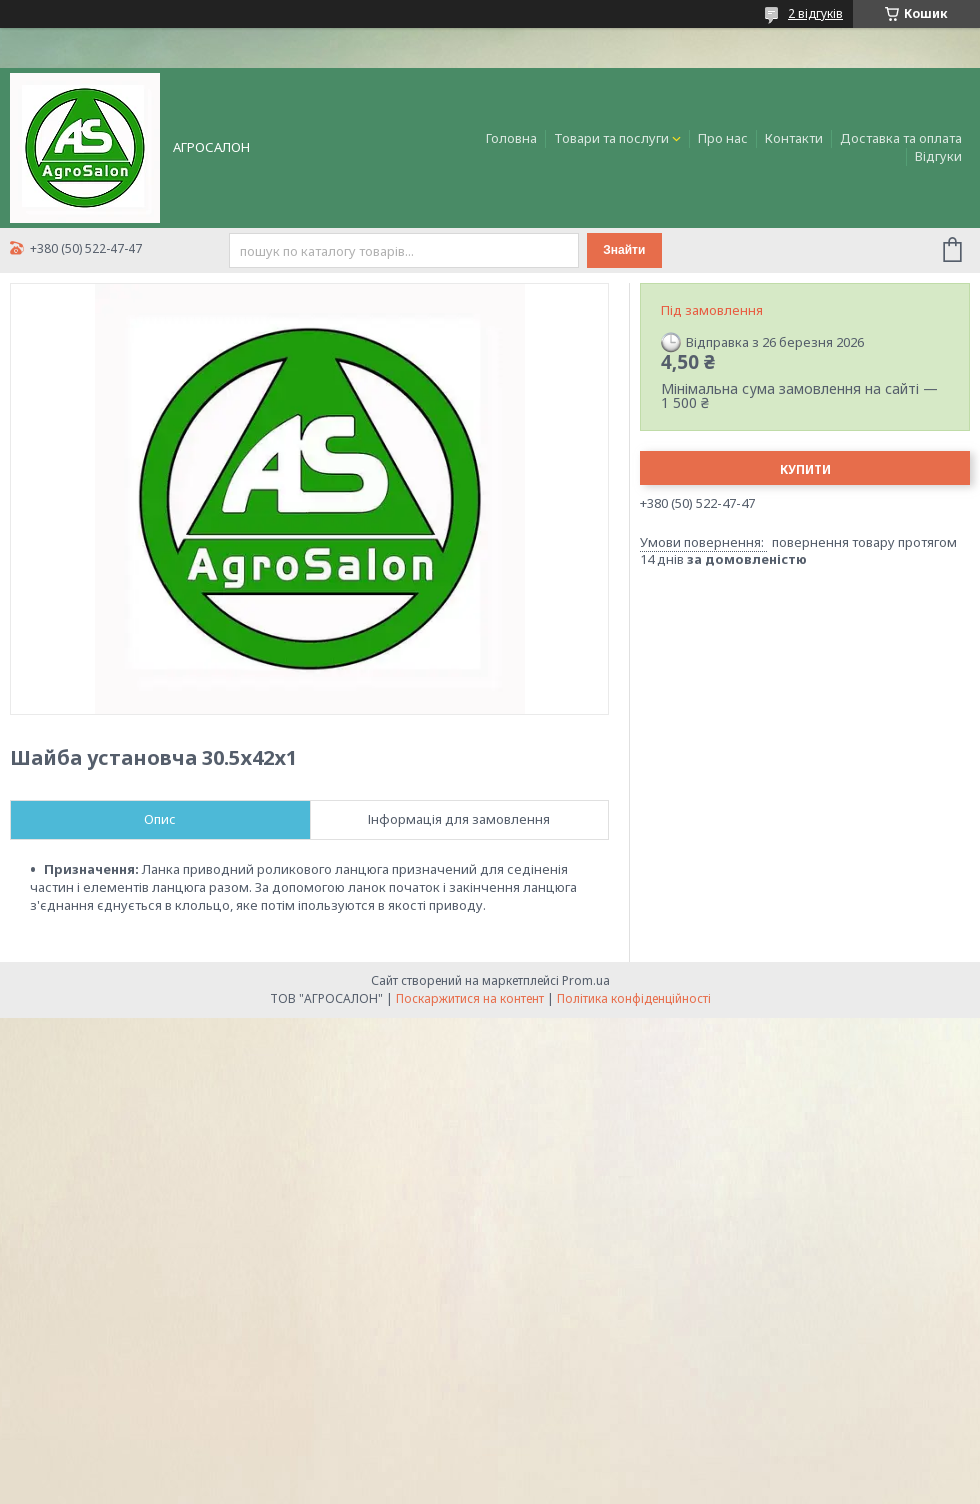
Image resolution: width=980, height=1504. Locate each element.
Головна (511, 138)
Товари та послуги (611, 138)
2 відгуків (815, 13)
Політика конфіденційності (634, 998)
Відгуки (938, 156)
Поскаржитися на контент (470, 998)
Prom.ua (586, 980)
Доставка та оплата (901, 138)
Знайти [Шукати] (624, 250)
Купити (805, 469)
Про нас (723, 138)
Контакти (794, 138)
